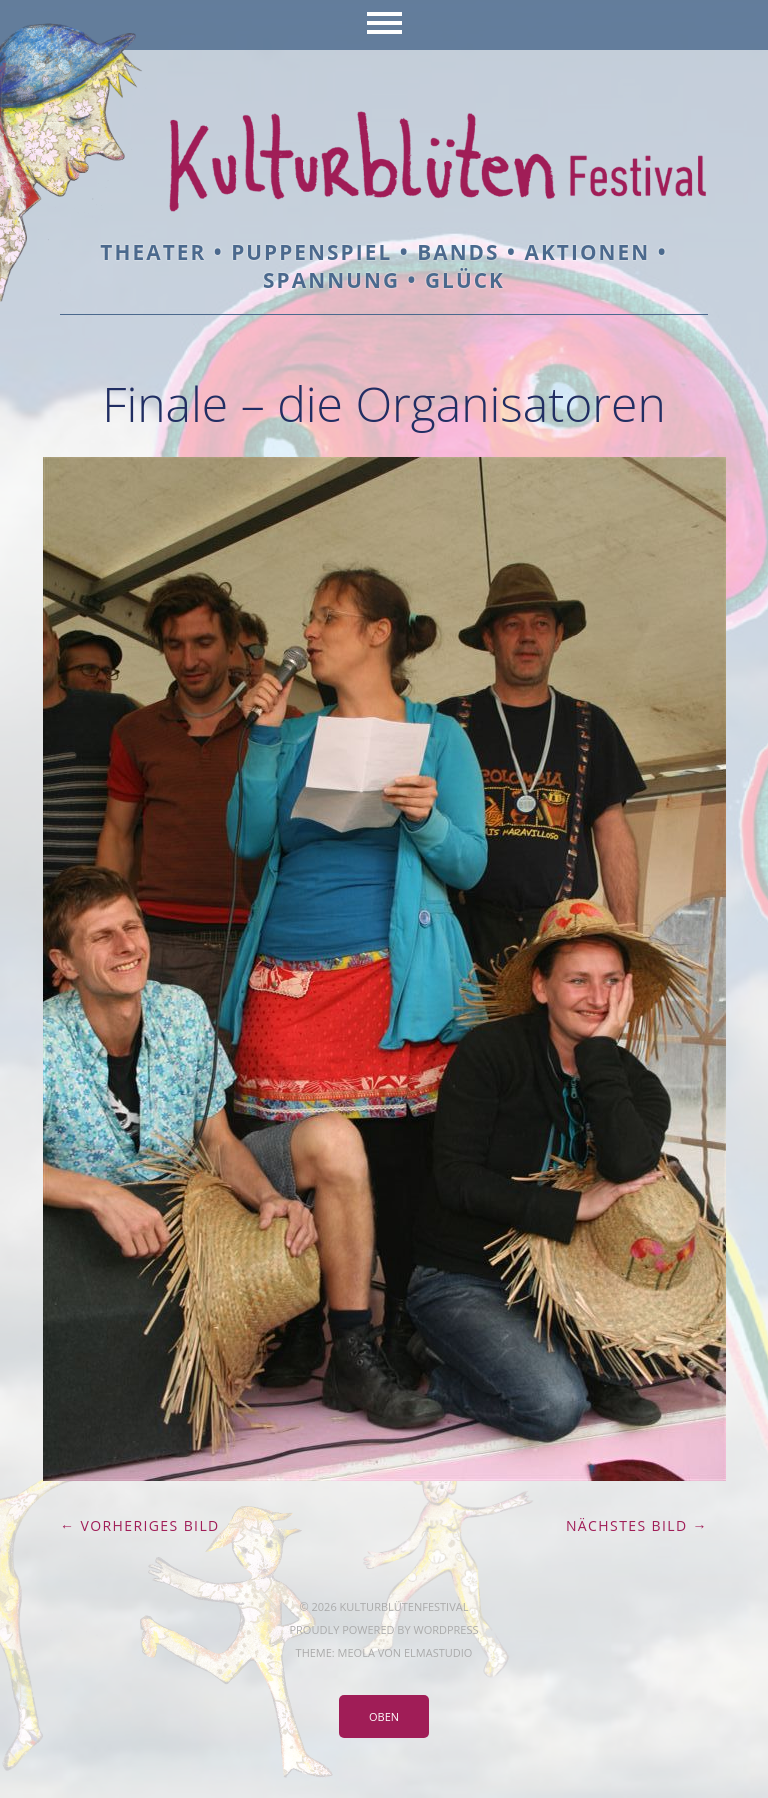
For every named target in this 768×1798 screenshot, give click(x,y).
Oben (384, 1716)
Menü (384, 25)
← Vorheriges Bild (140, 1525)
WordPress (445, 1629)
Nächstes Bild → (637, 1525)
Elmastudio (438, 1652)
